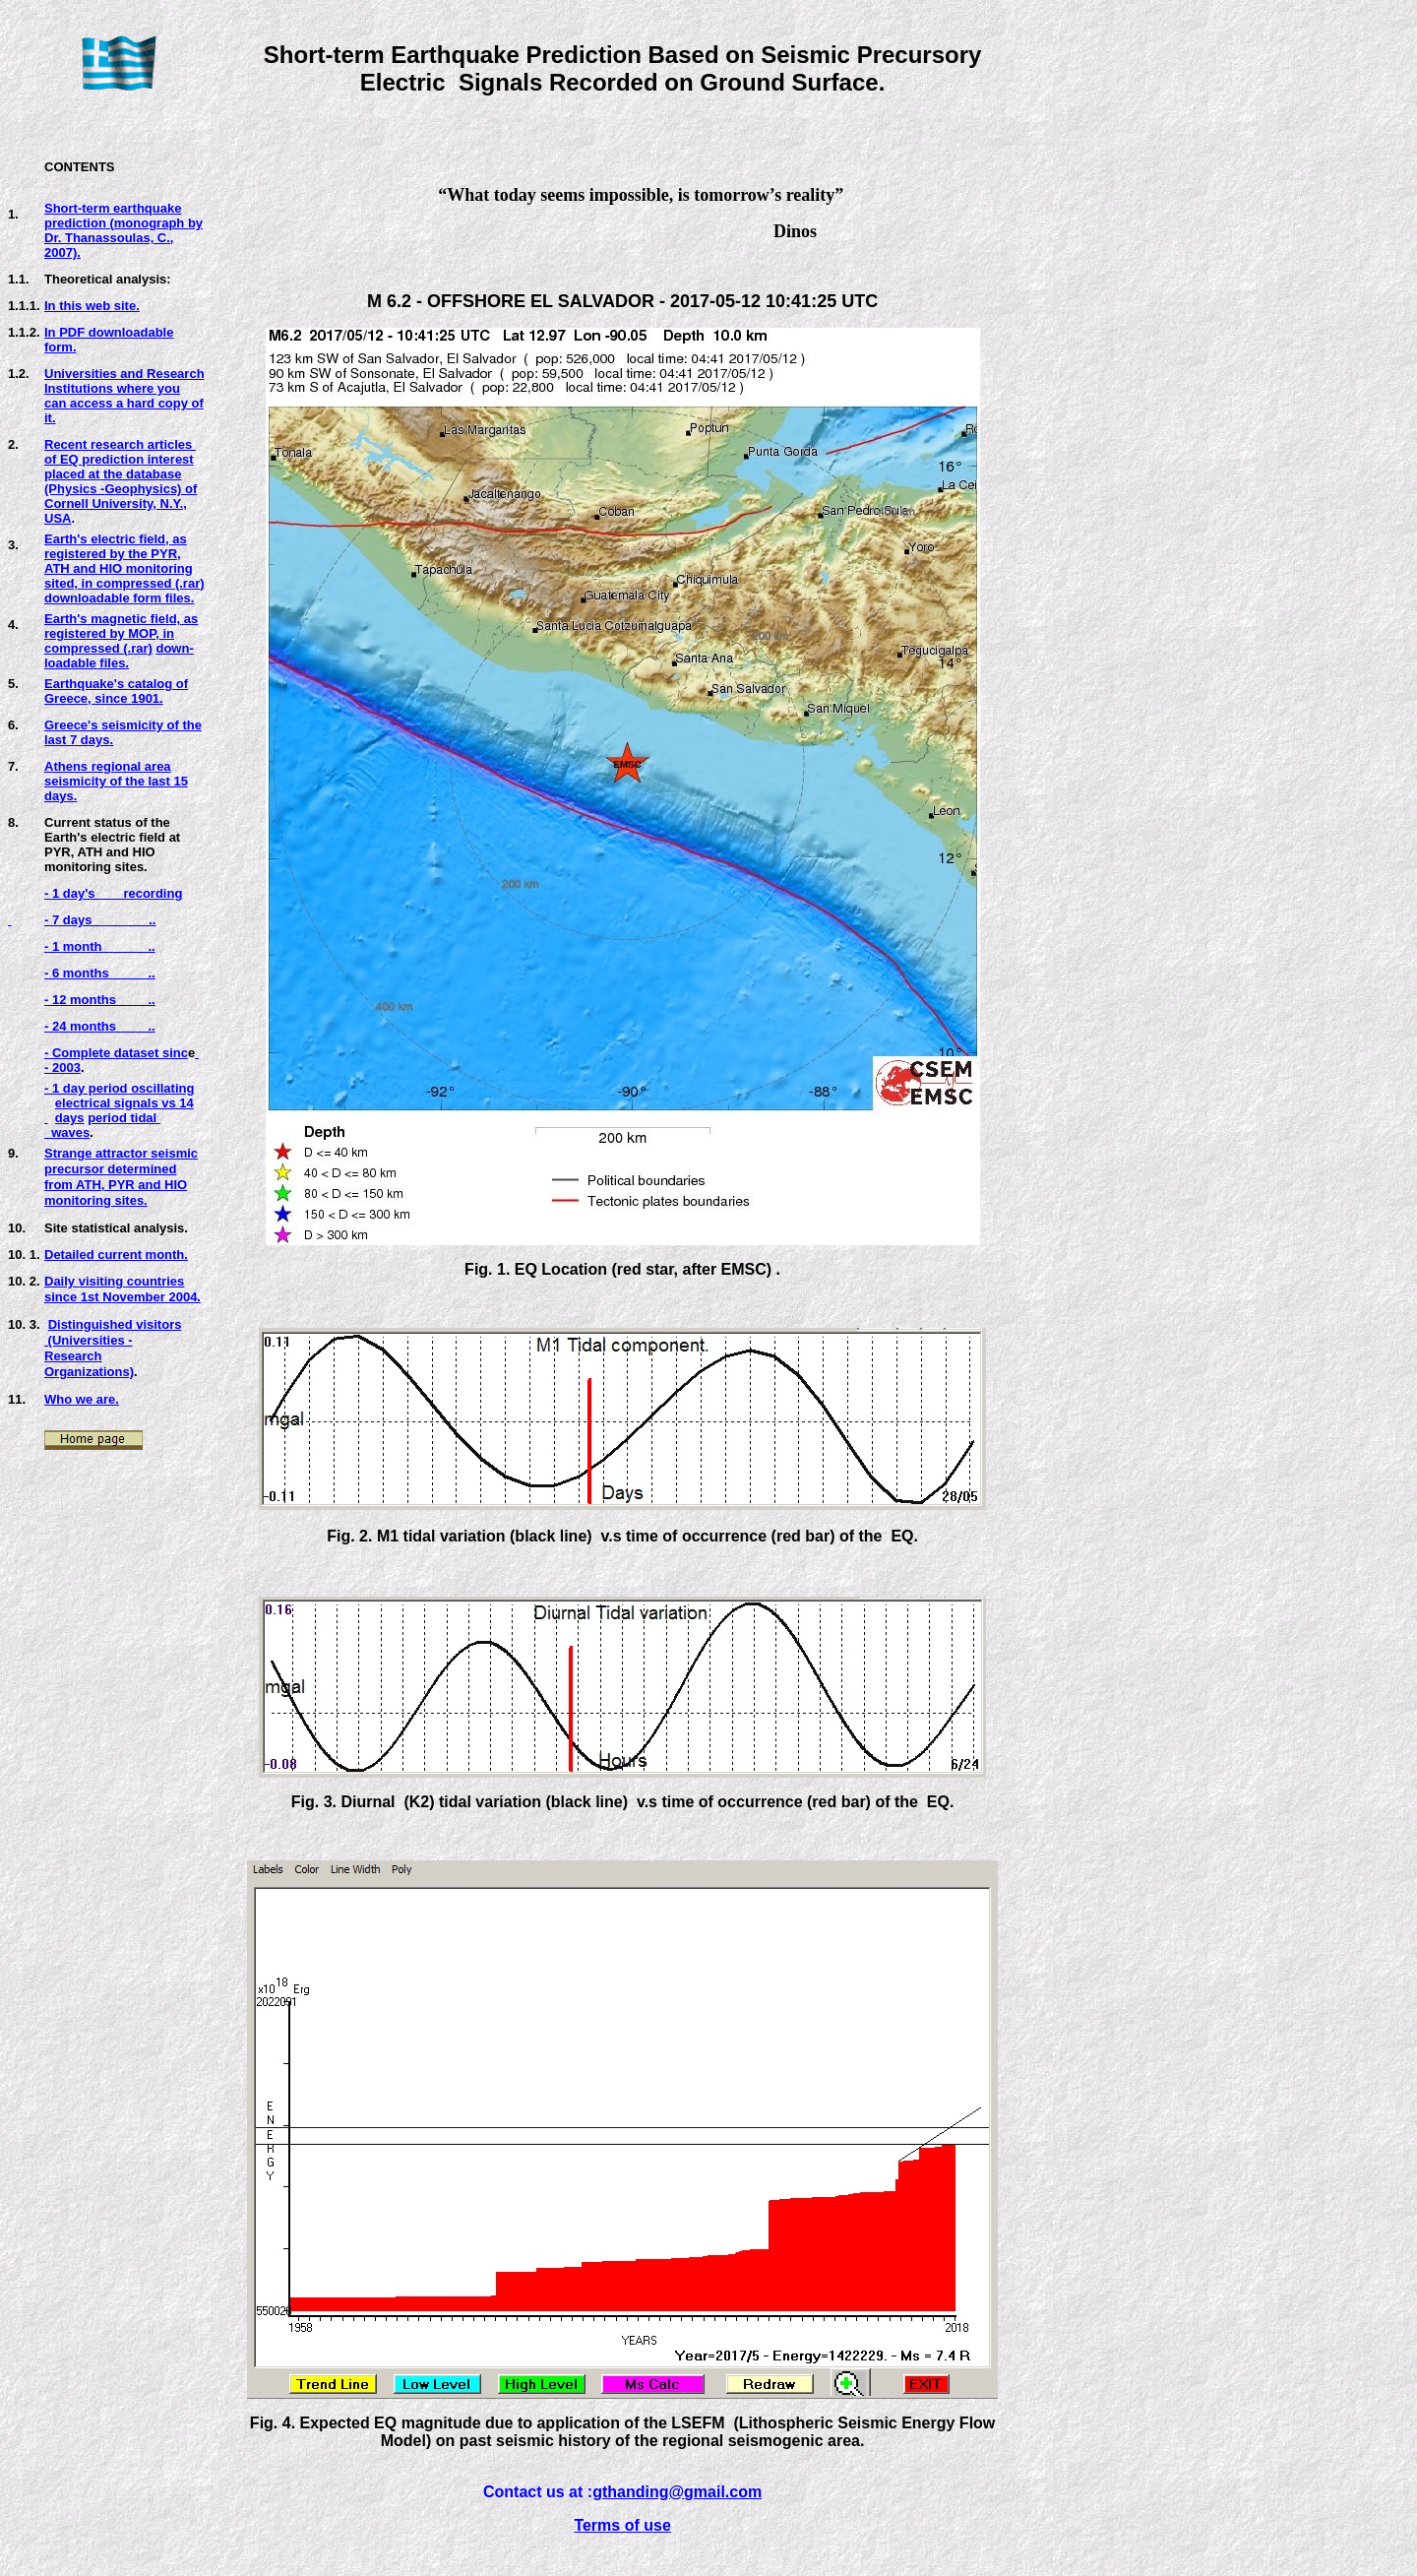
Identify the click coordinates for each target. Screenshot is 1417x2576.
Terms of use (622, 2525)
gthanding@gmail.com (677, 2491)
